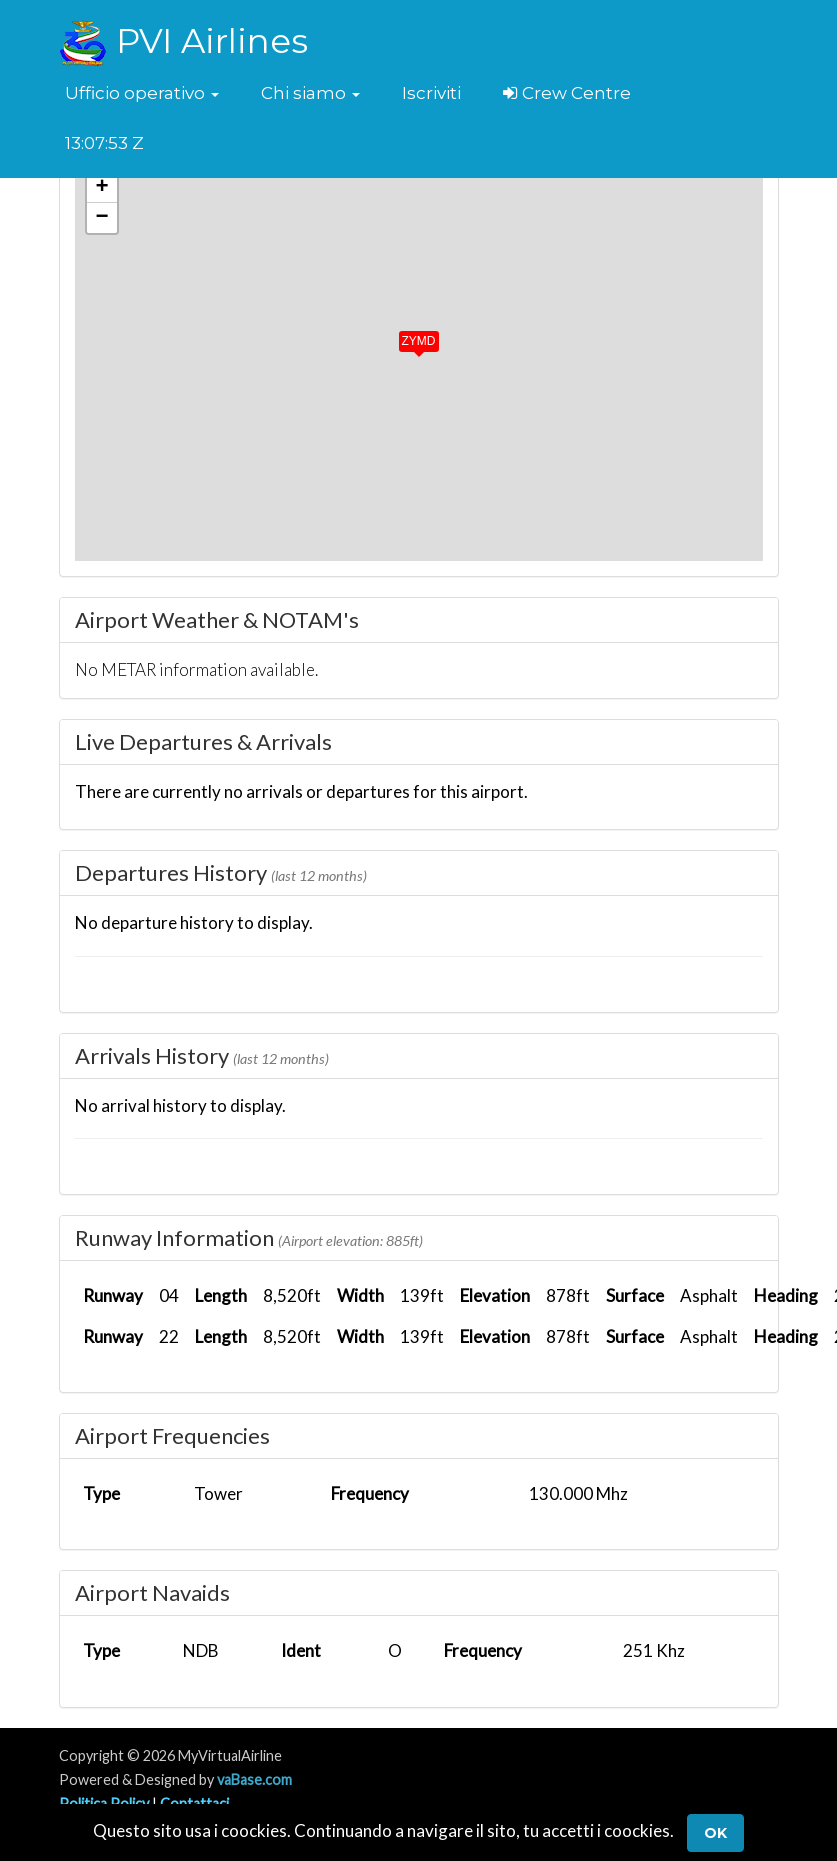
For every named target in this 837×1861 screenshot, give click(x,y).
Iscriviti (431, 93)
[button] (142, 93)
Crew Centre (567, 93)
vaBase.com (254, 1779)
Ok (715, 1833)
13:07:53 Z (104, 143)
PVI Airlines (183, 41)
